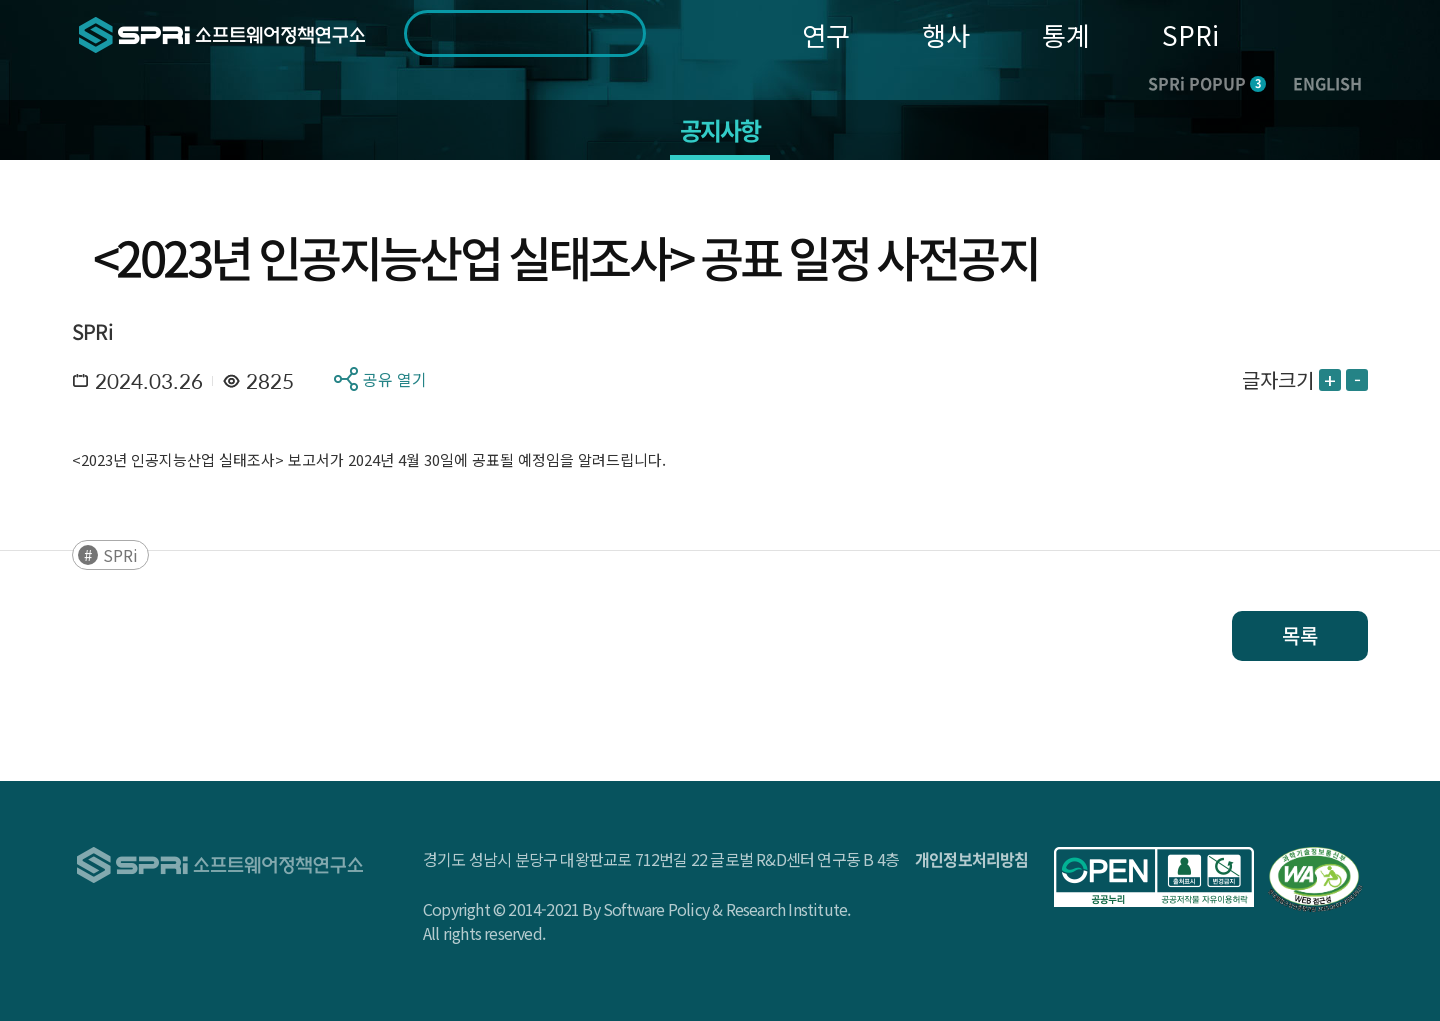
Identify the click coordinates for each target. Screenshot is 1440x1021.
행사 (946, 34)
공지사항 (720, 130)
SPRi (1190, 34)
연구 (826, 34)
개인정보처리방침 (972, 859)
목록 (1300, 635)
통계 (1066, 34)
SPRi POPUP (1207, 83)
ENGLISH (1327, 83)
